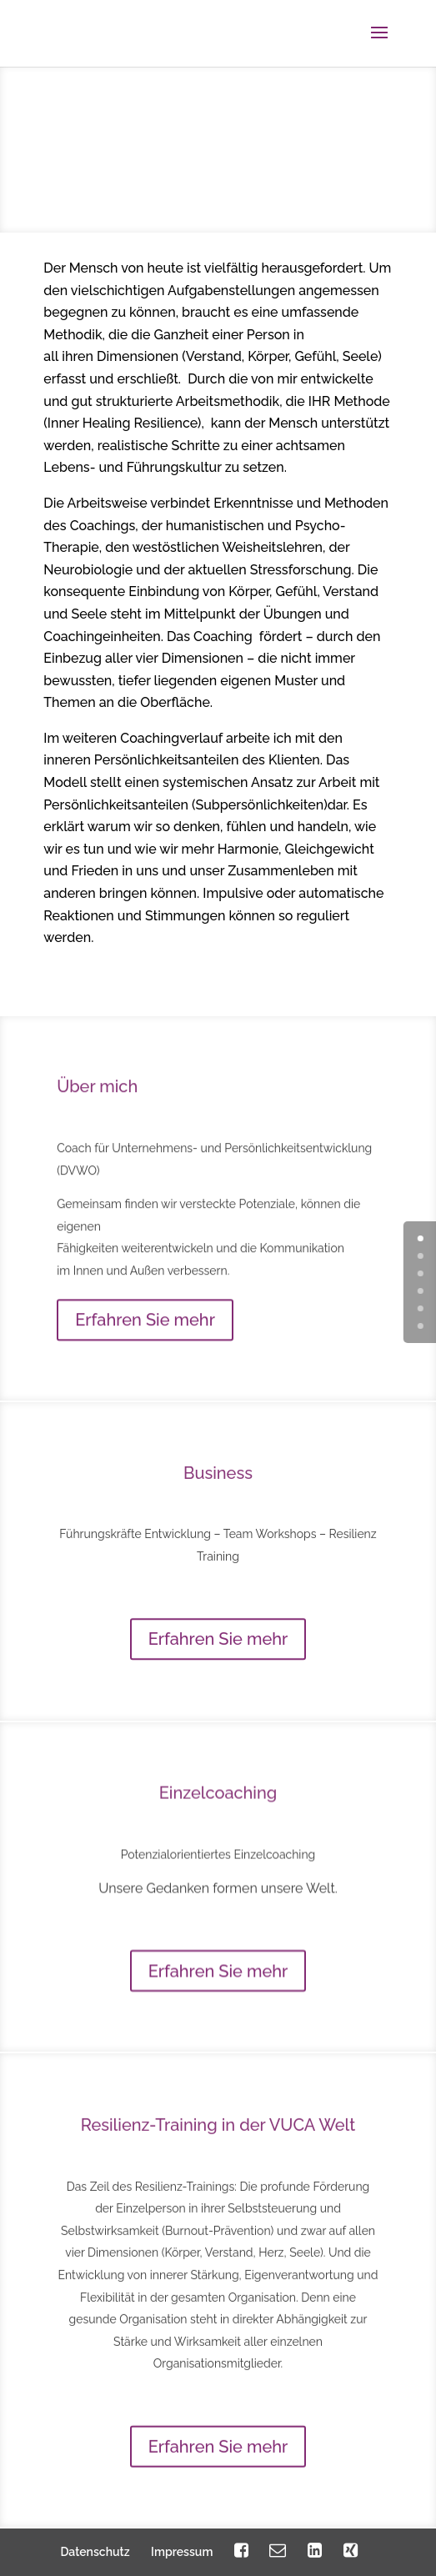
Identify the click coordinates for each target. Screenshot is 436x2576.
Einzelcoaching (218, 1817)
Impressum (182, 2551)
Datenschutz (94, 2551)
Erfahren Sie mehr (145, 1348)
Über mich (97, 1115)
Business (218, 1496)
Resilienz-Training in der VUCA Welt (218, 2160)
